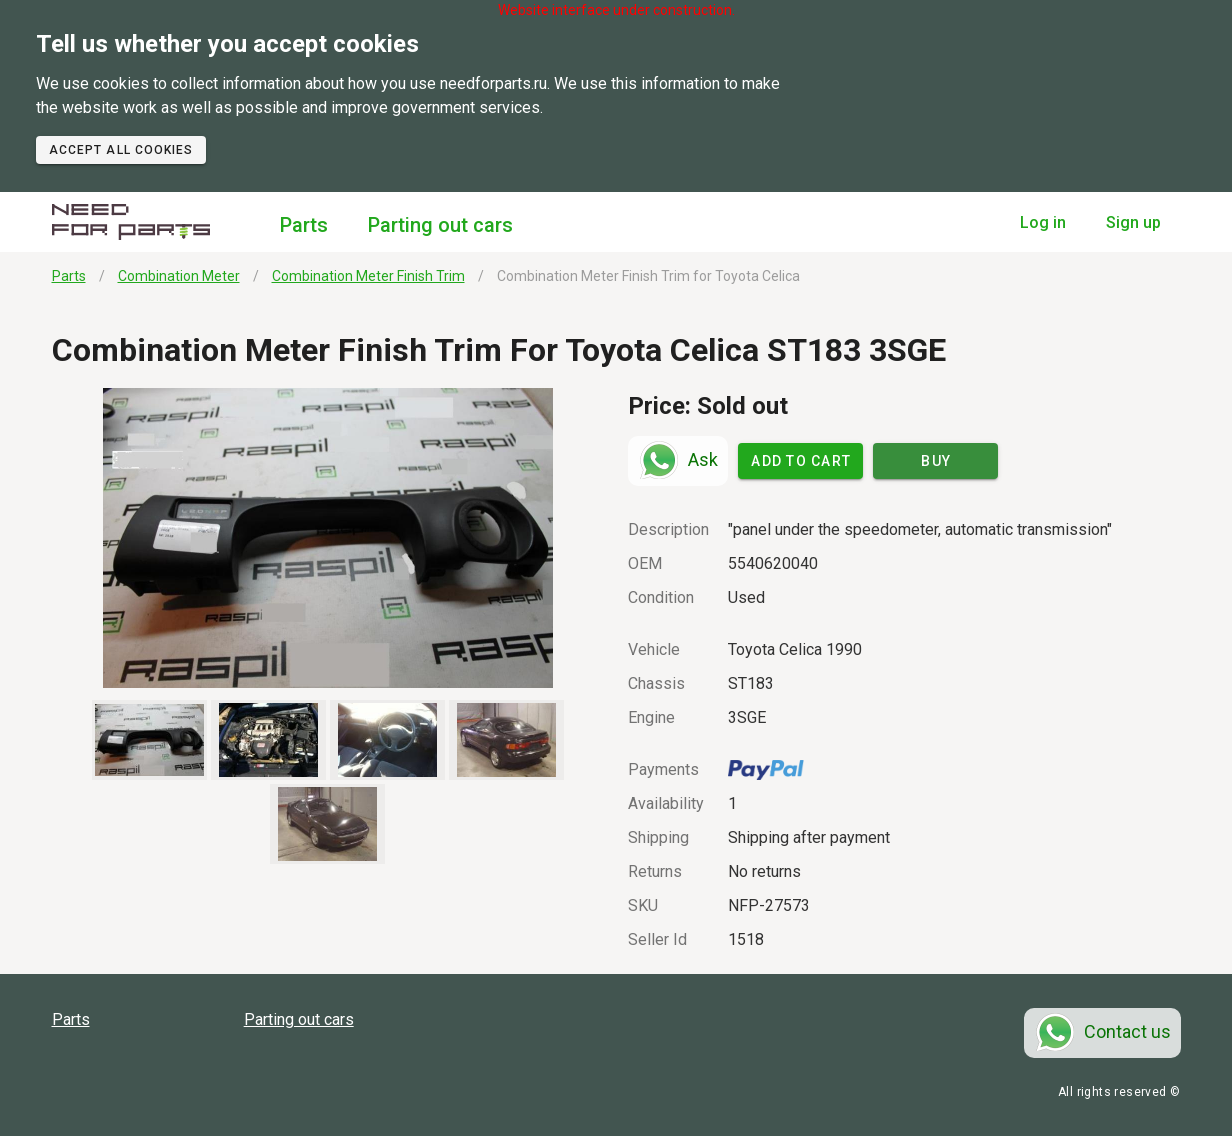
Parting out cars (440, 225)
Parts (304, 225)
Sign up (1133, 222)
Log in (1043, 222)
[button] (328, 538)
